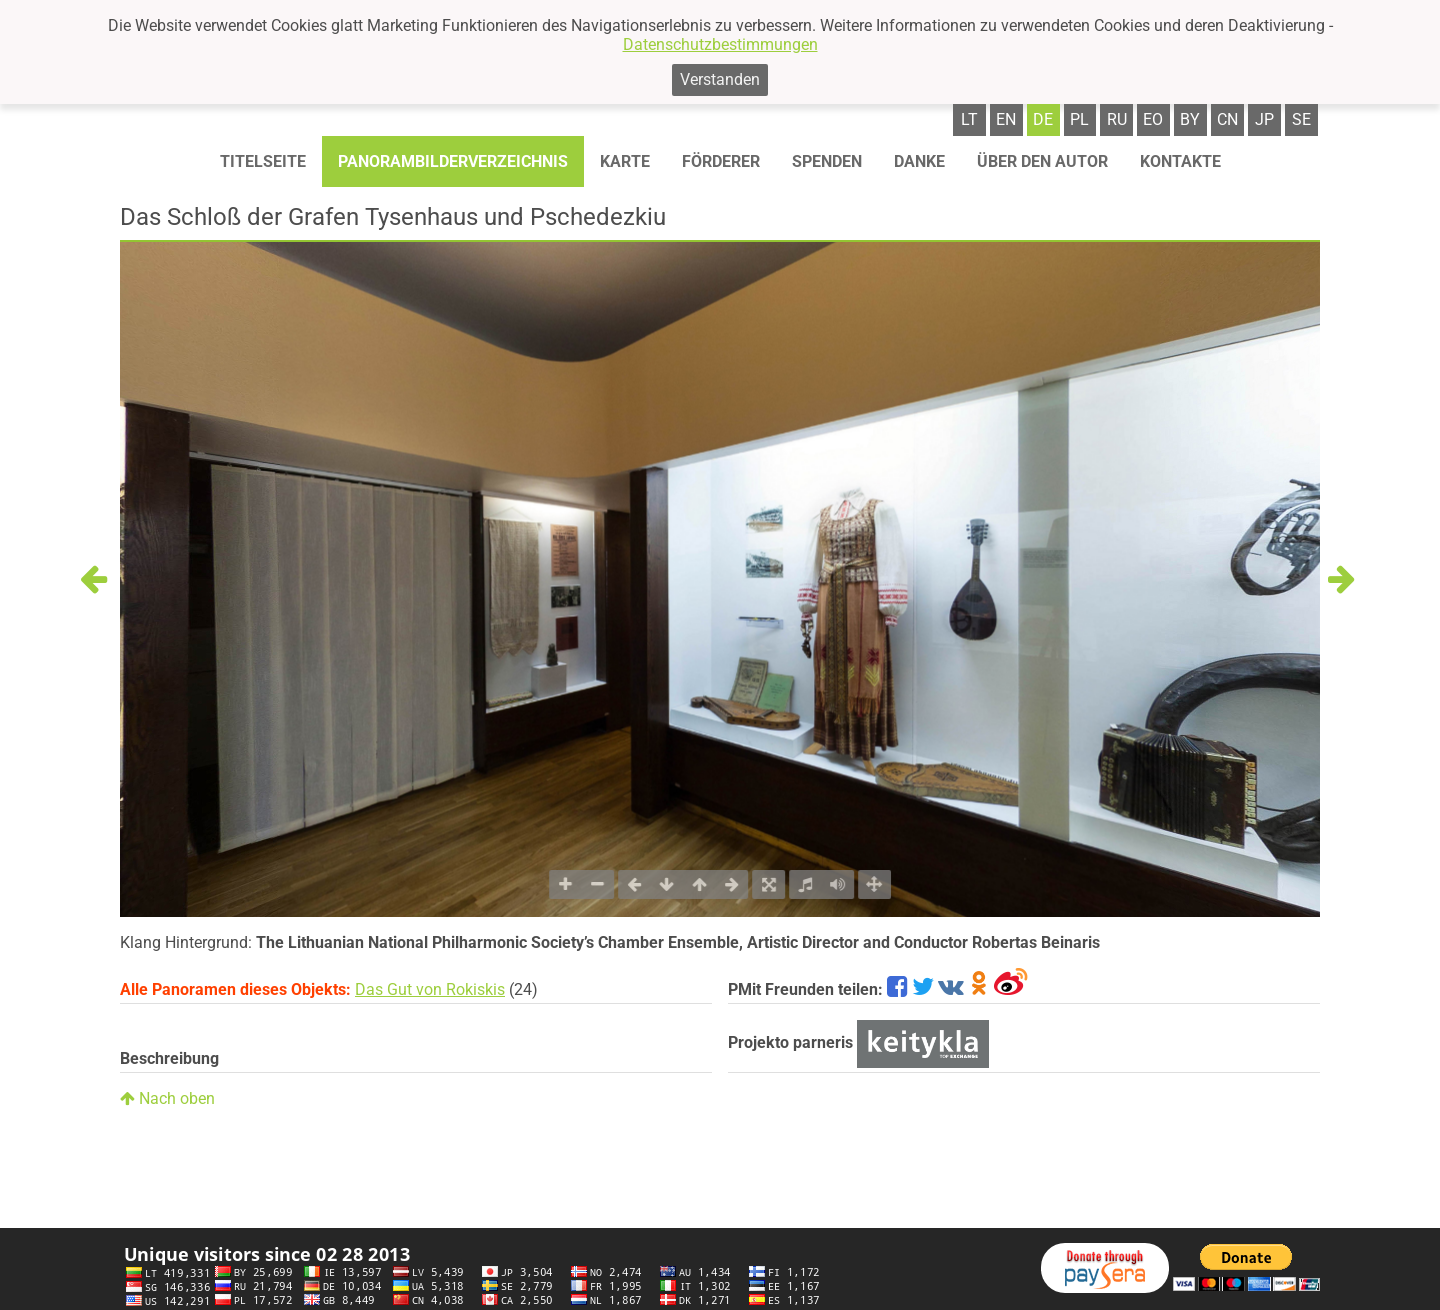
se (1301, 119)
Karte (625, 161)
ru (1117, 119)
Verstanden (720, 79)
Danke (919, 161)
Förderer (721, 161)
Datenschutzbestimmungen (720, 44)
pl (1079, 119)
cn (1227, 119)
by (1190, 119)
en (1006, 119)
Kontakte (1180, 161)
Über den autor (1042, 161)
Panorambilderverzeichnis (453, 161)
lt (969, 119)
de (1043, 119)
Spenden (827, 161)
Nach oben (167, 1098)
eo (1153, 119)
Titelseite (263, 161)
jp (1264, 119)
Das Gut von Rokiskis (430, 989)
